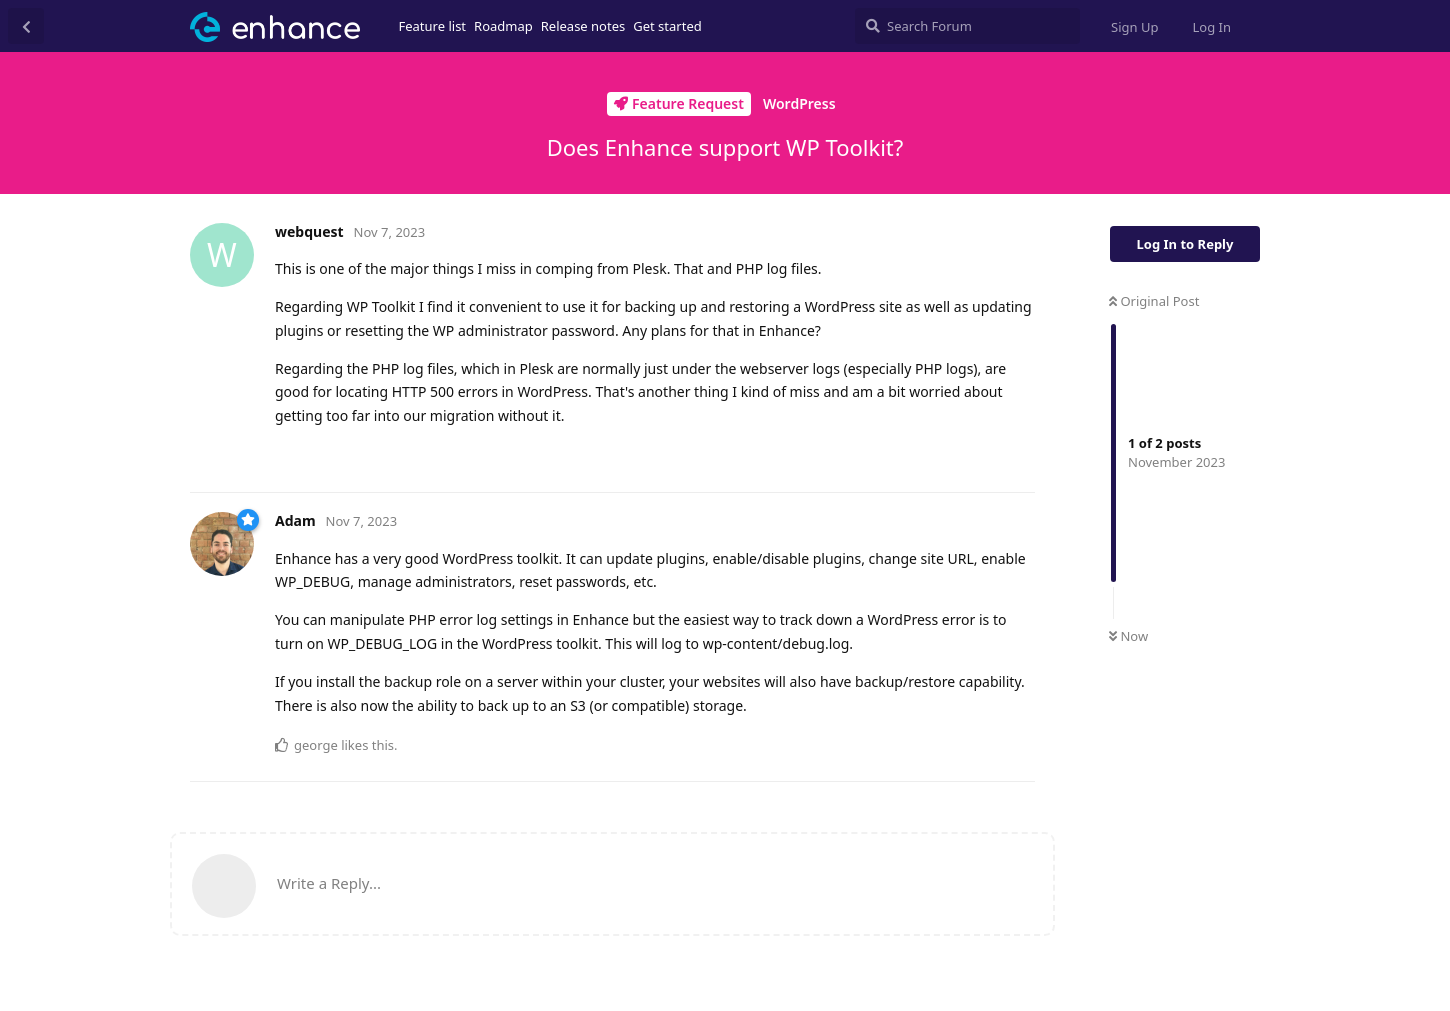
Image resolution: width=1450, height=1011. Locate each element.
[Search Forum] (967, 26)
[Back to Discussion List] (26, 26)
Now (1128, 636)
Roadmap (503, 26)
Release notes (583, 26)
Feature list (433, 26)
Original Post (1154, 301)
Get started (667, 26)
